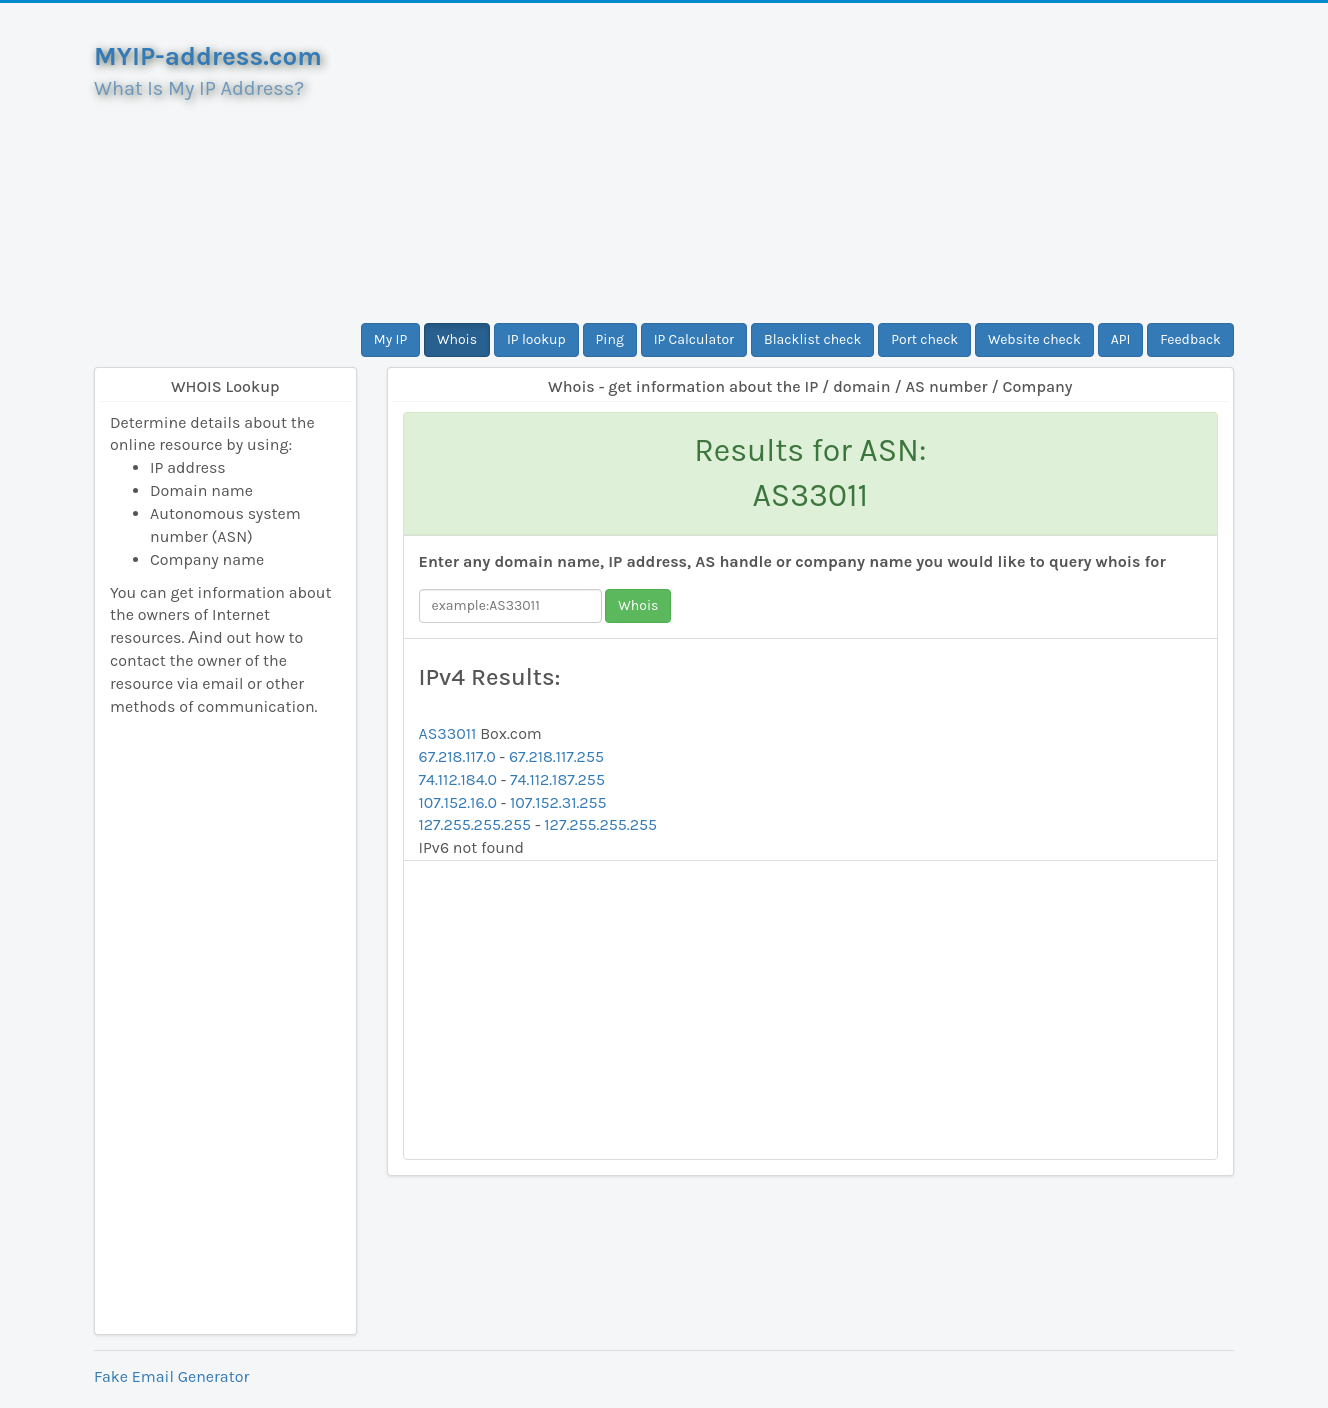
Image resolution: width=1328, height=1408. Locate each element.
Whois (457, 339)
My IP (390, 339)
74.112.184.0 (458, 779)
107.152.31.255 (558, 802)
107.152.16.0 (458, 802)
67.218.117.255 (556, 756)
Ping (610, 339)
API (1121, 339)
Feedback (1190, 339)
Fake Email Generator (171, 1376)
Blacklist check (812, 339)
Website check (1034, 339)
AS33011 (448, 733)
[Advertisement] (811, 163)
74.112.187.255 (557, 779)
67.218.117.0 (457, 756)
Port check (924, 339)
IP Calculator (694, 339)
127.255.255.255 (475, 824)
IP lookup (536, 339)
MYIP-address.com (208, 56)
